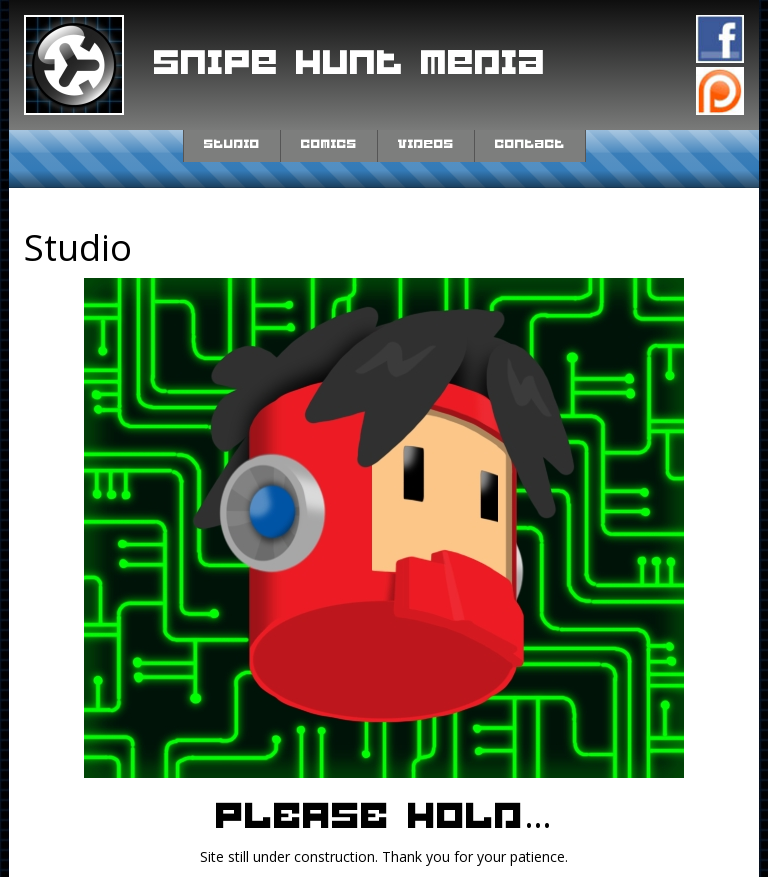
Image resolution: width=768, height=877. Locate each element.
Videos (426, 144)
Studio (232, 144)
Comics (329, 144)
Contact (530, 144)
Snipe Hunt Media (350, 64)
